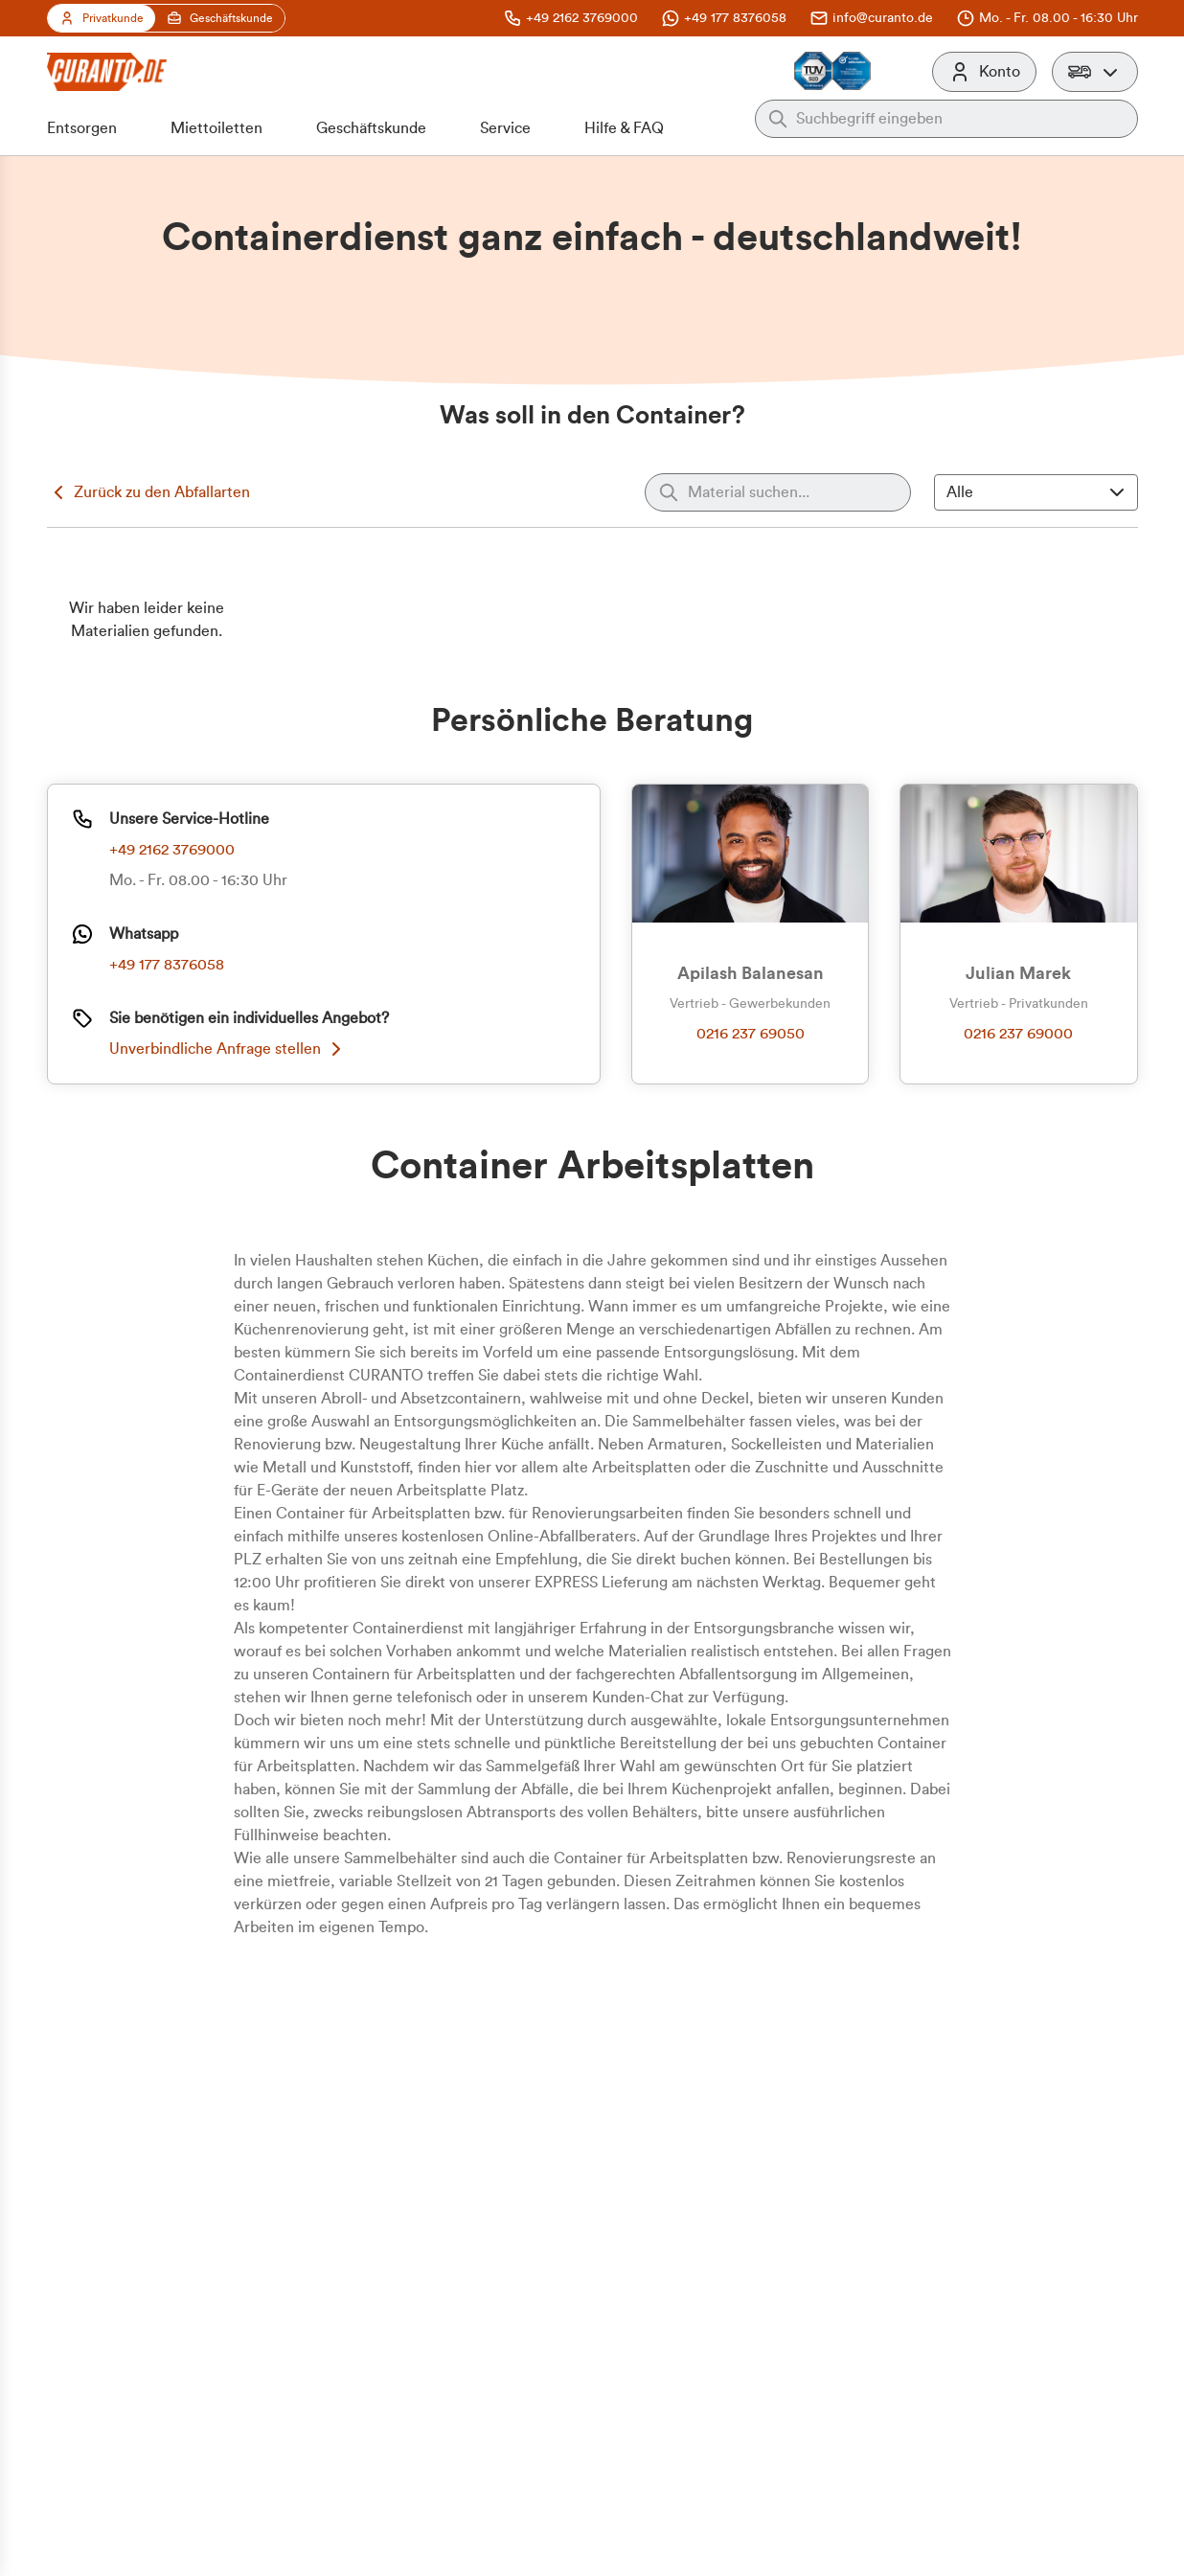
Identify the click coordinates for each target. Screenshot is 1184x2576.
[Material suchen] (774, 492)
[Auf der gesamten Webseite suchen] (961, 119)
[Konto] (984, 72)
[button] (1095, 72)
